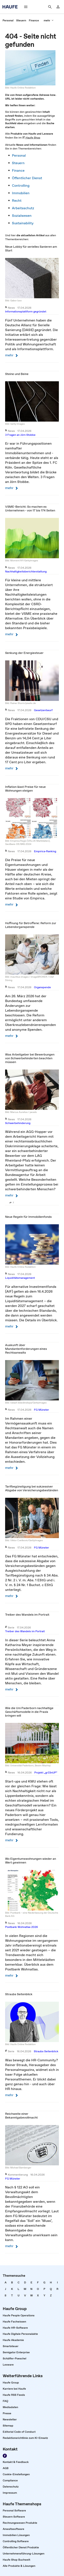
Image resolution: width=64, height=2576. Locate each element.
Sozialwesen (22, 215)
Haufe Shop (31, 137)
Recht (17, 200)
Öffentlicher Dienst (27, 178)
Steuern (18, 163)
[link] (58, 6)
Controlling (21, 185)
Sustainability (23, 223)
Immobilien (21, 193)
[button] (25, 6)
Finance (18, 170)
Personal (19, 155)
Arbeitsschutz (23, 208)
